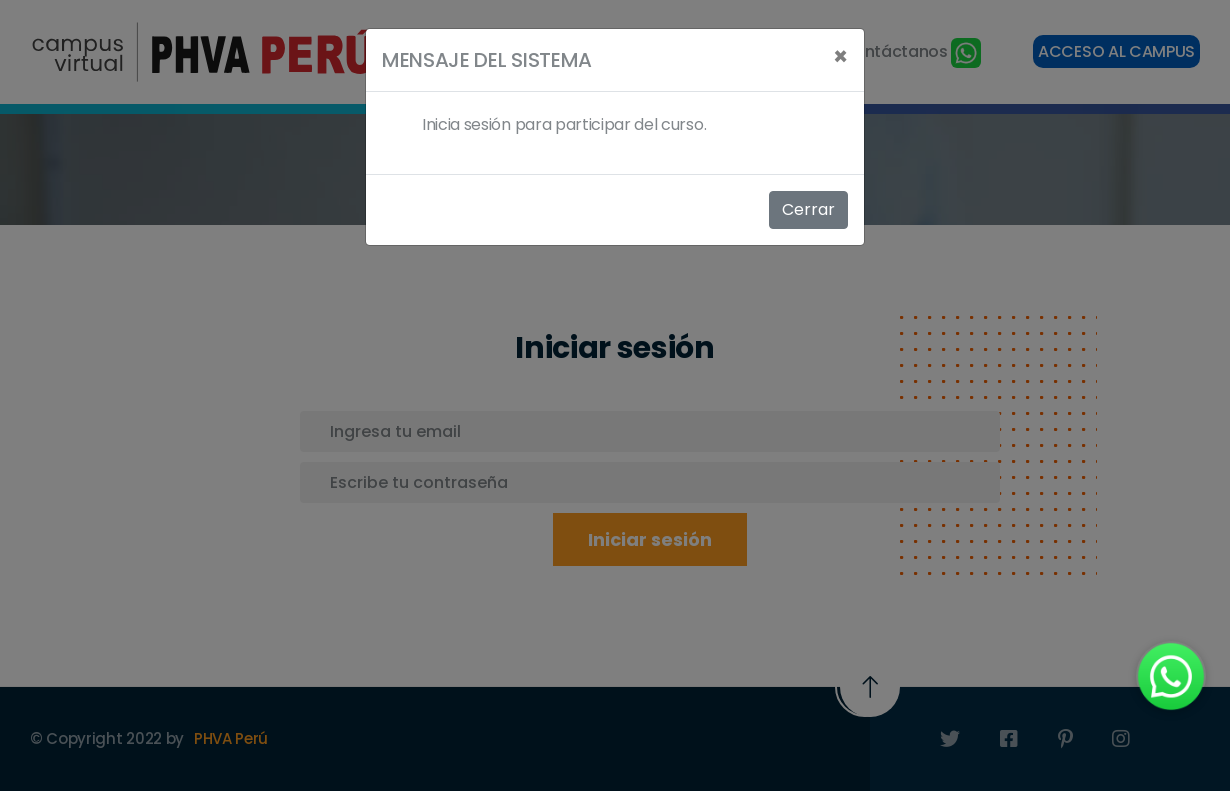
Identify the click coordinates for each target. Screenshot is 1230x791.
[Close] (840, 57)
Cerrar (808, 209)
